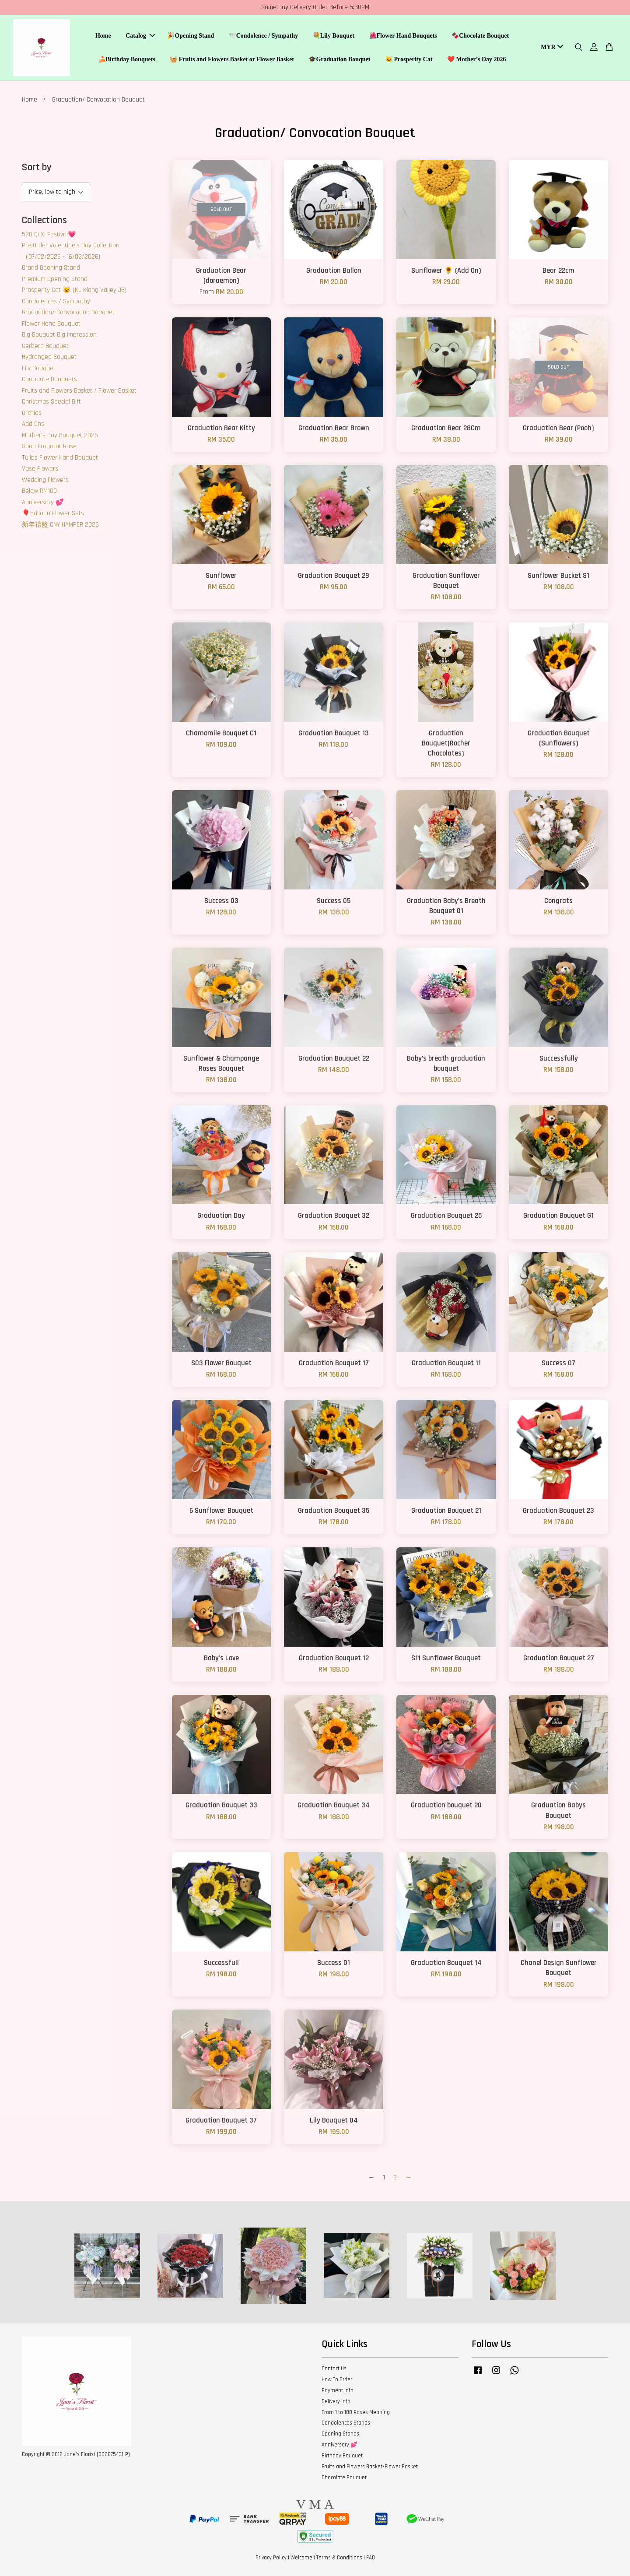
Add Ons (33, 424)
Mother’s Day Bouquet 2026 (60, 435)
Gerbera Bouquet (45, 346)
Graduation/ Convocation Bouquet (68, 312)
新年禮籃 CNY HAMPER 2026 (60, 524)
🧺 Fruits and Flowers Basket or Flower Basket (232, 59)
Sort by (37, 167)
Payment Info (338, 2390)
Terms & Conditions (339, 2557)
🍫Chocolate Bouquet (480, 35)
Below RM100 (39, 491)
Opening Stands (340, 2433)
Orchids (32, 413)
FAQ (370, 2557)
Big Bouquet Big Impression (59, 334)
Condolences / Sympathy (56, 301)
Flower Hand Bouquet (51, 324)
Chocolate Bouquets (49, 379)
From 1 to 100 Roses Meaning (356, 2412)
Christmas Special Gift (51, 401)
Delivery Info (336, 2401)
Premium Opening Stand (55, 279)
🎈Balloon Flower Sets (53, 513)
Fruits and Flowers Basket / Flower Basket (79, 391)
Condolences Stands (346, 2422)
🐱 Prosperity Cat (409, 59)
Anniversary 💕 (43, 502)
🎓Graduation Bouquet (339, 59)
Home (103, 35)
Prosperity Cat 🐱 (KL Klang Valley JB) (74, 290)
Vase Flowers (40, 468)
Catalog (140, 35)
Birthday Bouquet (342, 2455)
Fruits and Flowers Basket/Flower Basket (370, 2466)
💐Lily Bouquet (333, 35)
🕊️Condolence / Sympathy (263, 35)
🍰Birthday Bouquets (126, 59)
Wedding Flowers (45, 480)
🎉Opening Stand (190, 35)
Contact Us (334, 2368)
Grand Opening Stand (51, 268)
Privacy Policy (271, 2557)
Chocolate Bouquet (344, 2477)
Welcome (301, 2557)
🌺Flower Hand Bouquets (403, 35)
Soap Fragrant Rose (49, 446)
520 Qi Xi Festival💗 (49, 234)
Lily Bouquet (39, 368)
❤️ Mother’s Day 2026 (476, 59)
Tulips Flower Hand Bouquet (60, 457)
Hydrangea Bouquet (49, 357)
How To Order (337, 2379)
